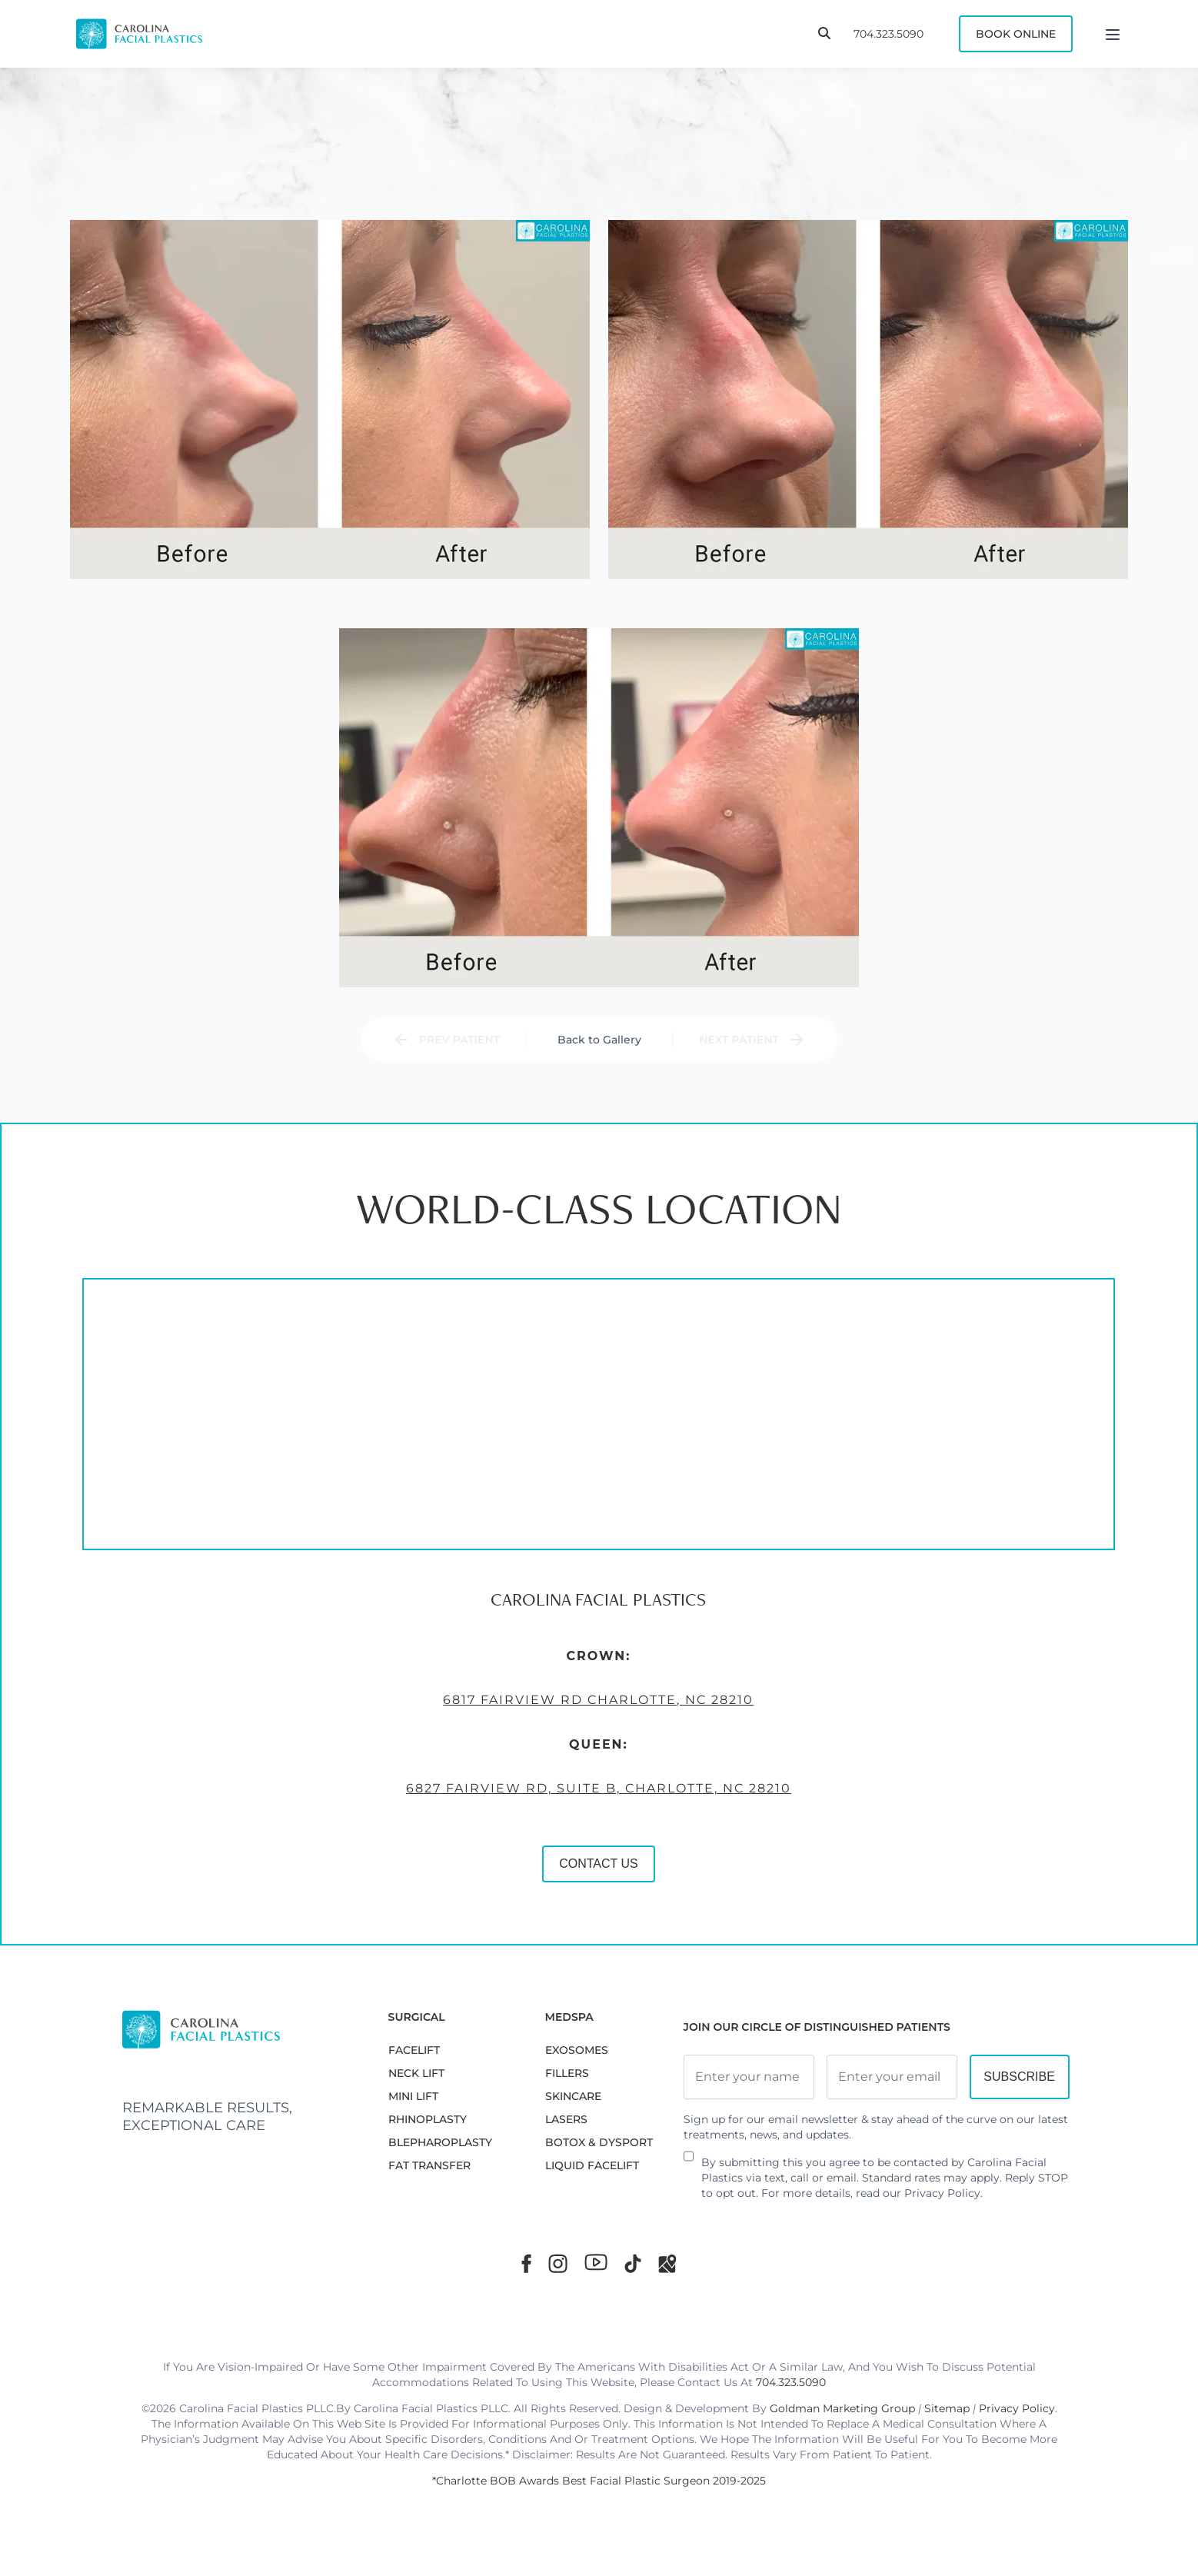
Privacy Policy (942, 2193)
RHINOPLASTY (427, 2119)
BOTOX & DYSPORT (599, 2142)
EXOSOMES (576, 2050)
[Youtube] (595, 2262)
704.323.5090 (888, 34)
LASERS (566, 2119)
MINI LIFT (413, 2096)
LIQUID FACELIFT (592, 2165)
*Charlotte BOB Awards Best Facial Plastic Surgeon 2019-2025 (599, 2481)
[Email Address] (892, 2077)
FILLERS (567, 2073)
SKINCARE (573, 2096)
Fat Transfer (429, 2165)
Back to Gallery (599, 1040)
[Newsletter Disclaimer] (689, 2162)
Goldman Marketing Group (842, 2408)
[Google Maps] (667, 2263)
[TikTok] (632, 2263)
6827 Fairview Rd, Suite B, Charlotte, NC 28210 (454, 1866)
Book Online (1016, 34)
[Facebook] (526, 2263)
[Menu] (1112, 33)
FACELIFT (414, 2050)
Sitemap (947, 2408)
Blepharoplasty (440, 2142)
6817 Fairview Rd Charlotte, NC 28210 (455, 1779)
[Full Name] (749, 2077)
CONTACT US (454, 1942)
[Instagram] (557, 2263)
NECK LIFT (416, 2073)
